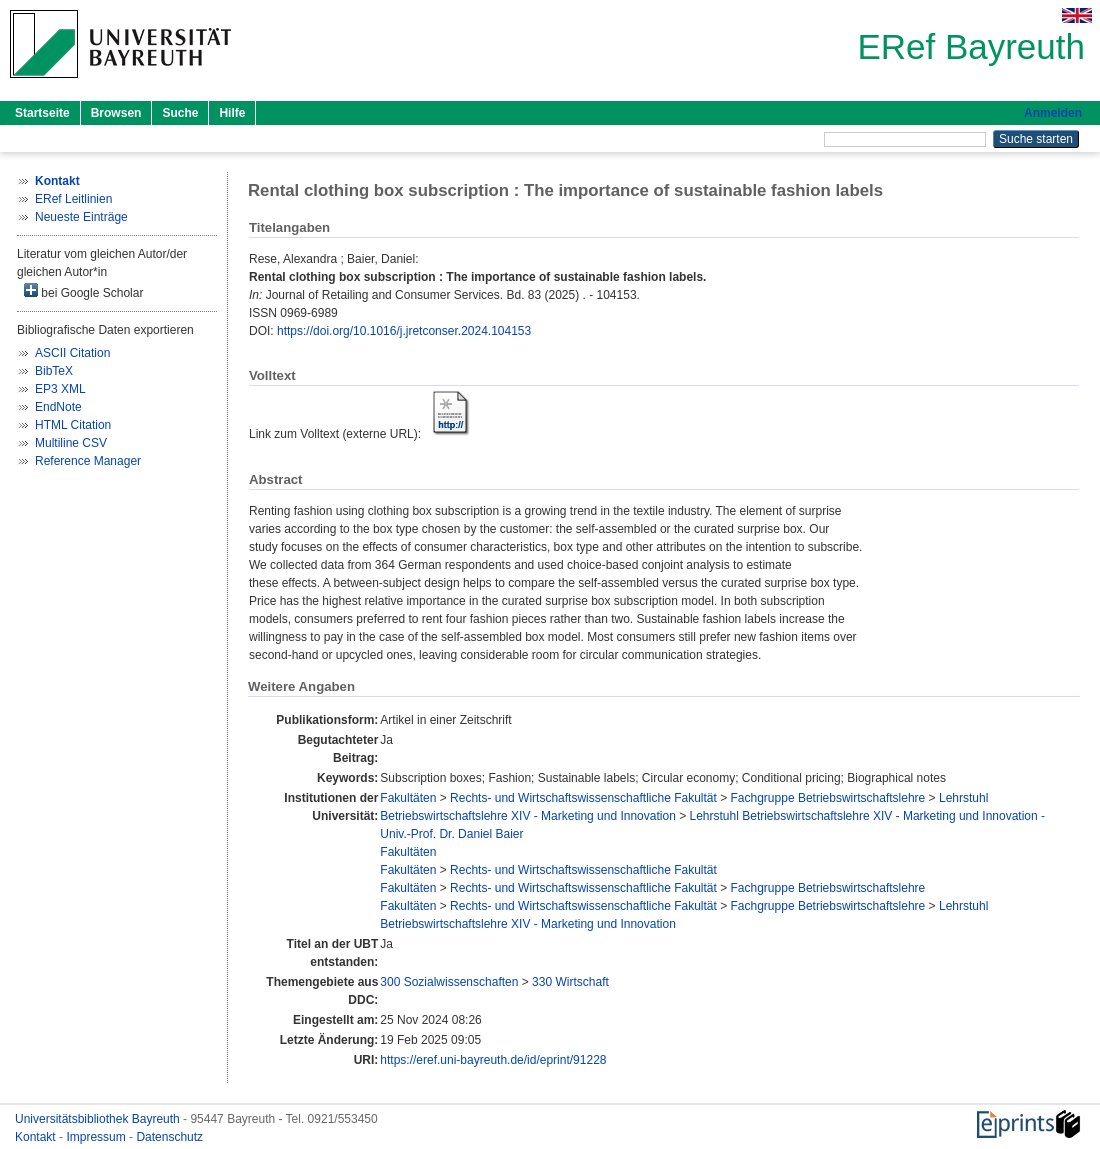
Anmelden (1053, 113)
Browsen (116, 113)
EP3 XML (60, 389)
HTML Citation (73, 425)
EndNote (58, 407)
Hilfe (232, 113)
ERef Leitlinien (73, 199)
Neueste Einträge (81, 217)
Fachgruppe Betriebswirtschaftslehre (828, 798)
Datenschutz (169, 1137)
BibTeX (54, 371)
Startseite (42, 113)
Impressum (97, 1137)
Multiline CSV (71, 443)
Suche (180, 113)
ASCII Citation (72, 353)
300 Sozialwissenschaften (449, 982)
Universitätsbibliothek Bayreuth (99, 1119)
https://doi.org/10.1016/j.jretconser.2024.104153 (404, 331)
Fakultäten (408, 798)
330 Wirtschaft (570, 982)
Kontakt (37, 1137)
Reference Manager (88, 461)
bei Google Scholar (83, 291)
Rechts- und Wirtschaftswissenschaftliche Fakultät (583, 798)
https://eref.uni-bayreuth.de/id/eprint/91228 (493, 1060)
